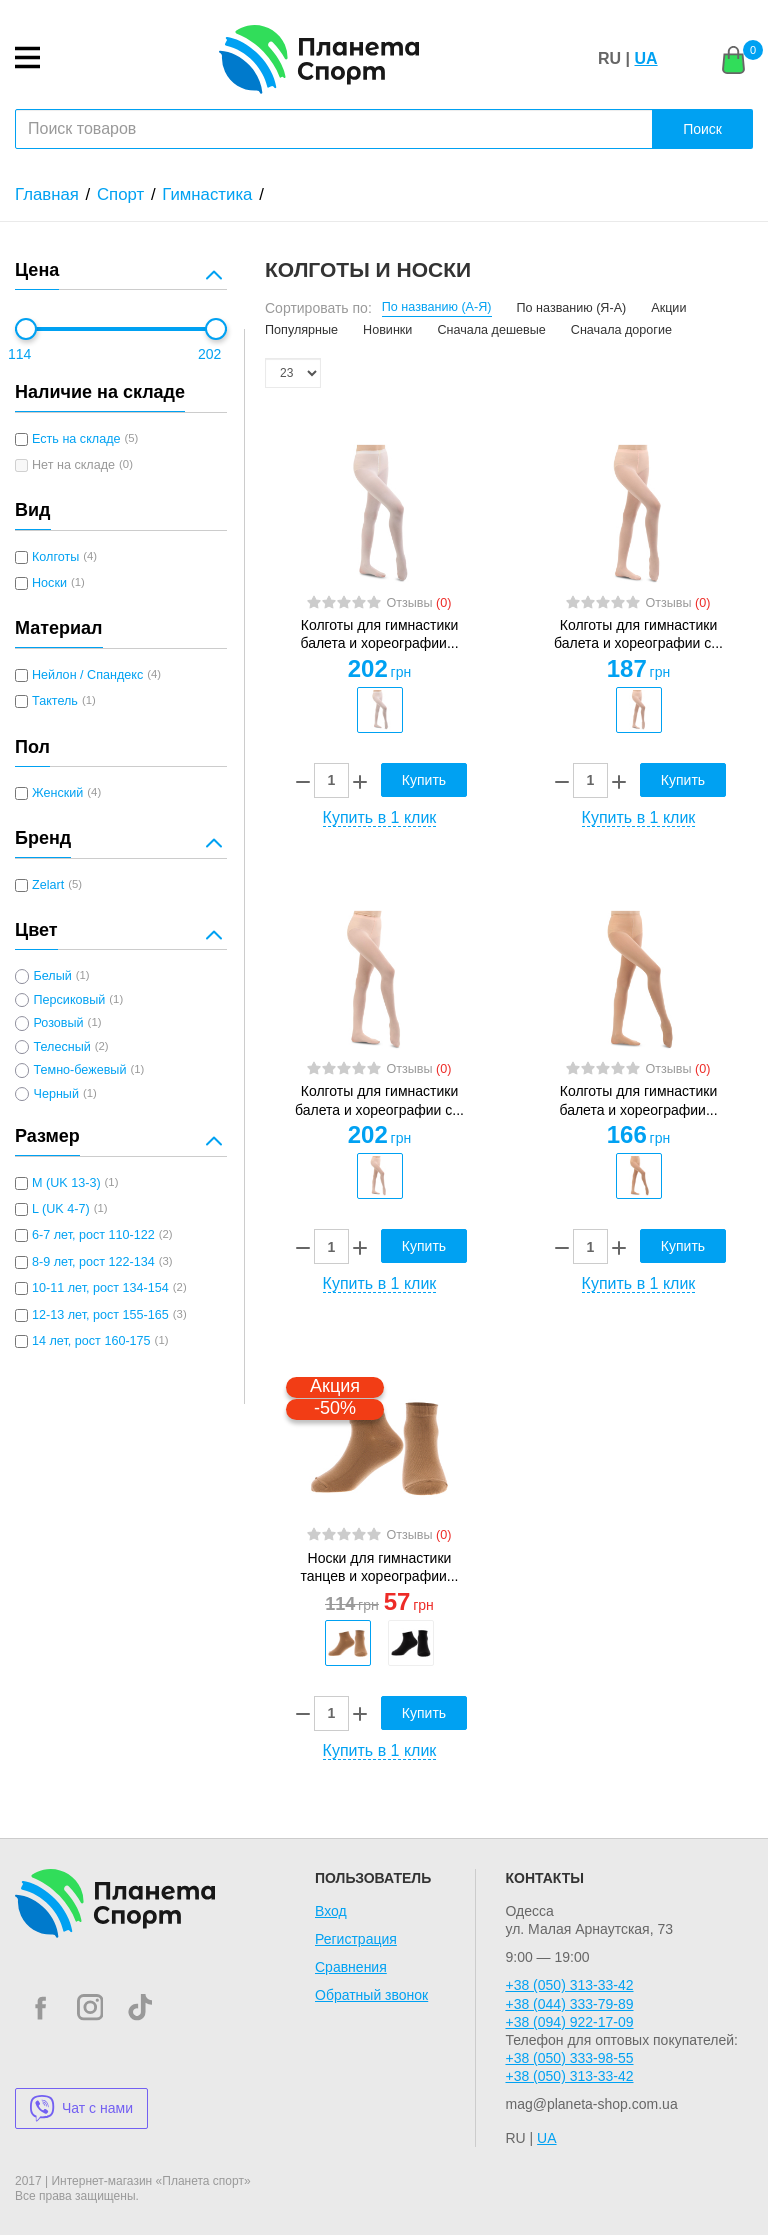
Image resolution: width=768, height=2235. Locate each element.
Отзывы (418, 603)
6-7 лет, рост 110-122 (93, 1235)
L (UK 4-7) (61, 1209)
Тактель (55, 701)
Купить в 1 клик (380, 817)
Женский (57, 793)
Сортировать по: (318, 308)
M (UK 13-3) (66, 1183)
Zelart (48, 885)
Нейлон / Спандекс (87, 675)
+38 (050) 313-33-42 (569, 1985)
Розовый (58, 1023)
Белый (52, 976)
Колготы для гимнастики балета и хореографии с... (638, 634)
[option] (379, 710)
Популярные (301, 330)
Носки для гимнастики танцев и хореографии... (380, 1567)
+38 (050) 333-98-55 (569, 2058)
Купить (424, 780)
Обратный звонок (371, 1995)
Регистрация (356, 1939)
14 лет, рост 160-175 (91, 1341)
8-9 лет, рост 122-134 (93, 1262)
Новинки (387, 330)
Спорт (120, 194)
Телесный (61, 1047)
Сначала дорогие (621, 330)
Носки (49, 583)
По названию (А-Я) (437, 307)
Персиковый (69, 1000)
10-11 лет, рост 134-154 (100, 1288)
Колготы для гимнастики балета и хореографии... (379, 634)
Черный (55, 1094)
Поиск (702, 129)
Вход (331, 1911)
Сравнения (351, 1967)
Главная (47, 194)
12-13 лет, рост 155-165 (100, 1315)
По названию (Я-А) (572, 308)
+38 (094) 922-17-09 (569, 2022)
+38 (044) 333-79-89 (569, 2004)
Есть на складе (76, 439)
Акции (668, 308)
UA (645, 58)
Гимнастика (207, 194)
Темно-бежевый (79, 1070)
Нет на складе (73, 465)
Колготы (55, 557)
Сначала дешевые (491, 330)
